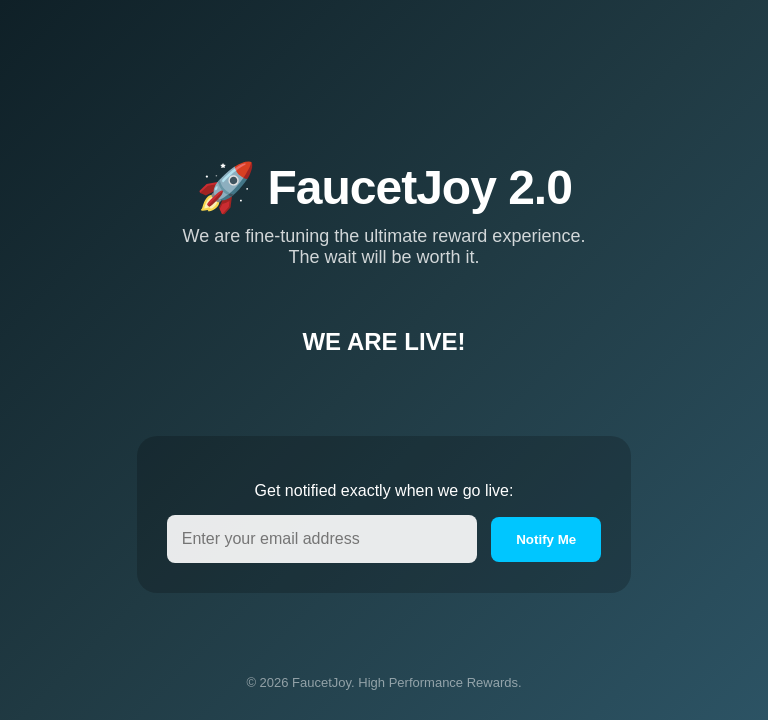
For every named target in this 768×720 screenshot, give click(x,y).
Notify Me (546, 539)
